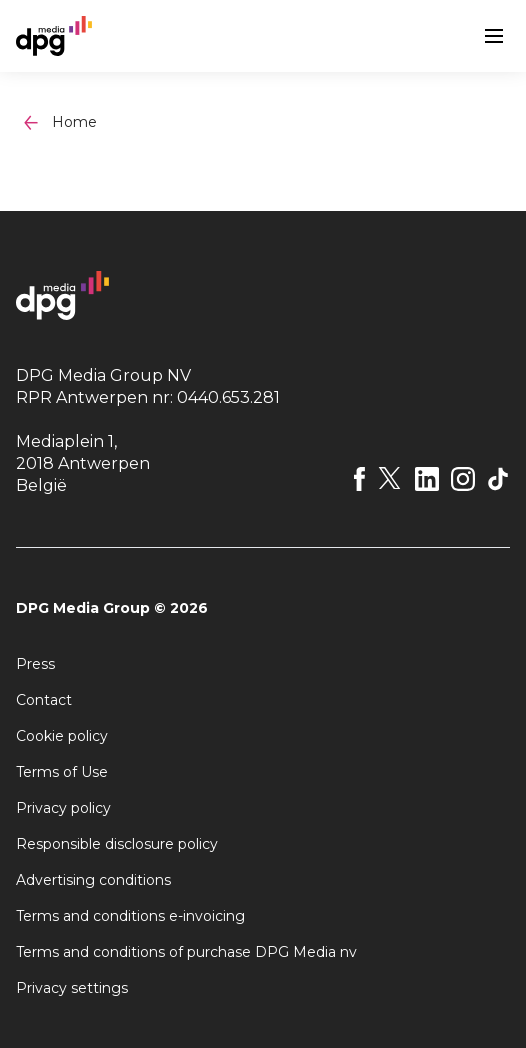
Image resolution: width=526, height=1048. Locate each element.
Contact (44, 700)
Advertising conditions (93, 880)
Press (35, 664)
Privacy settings (72, 988)
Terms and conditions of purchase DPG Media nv (186, 952)
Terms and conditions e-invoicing (130, 916)
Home (74, 122)
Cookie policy (62, 736)
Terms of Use (62, 772)
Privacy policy (63, 808)
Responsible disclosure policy (117, 844)
